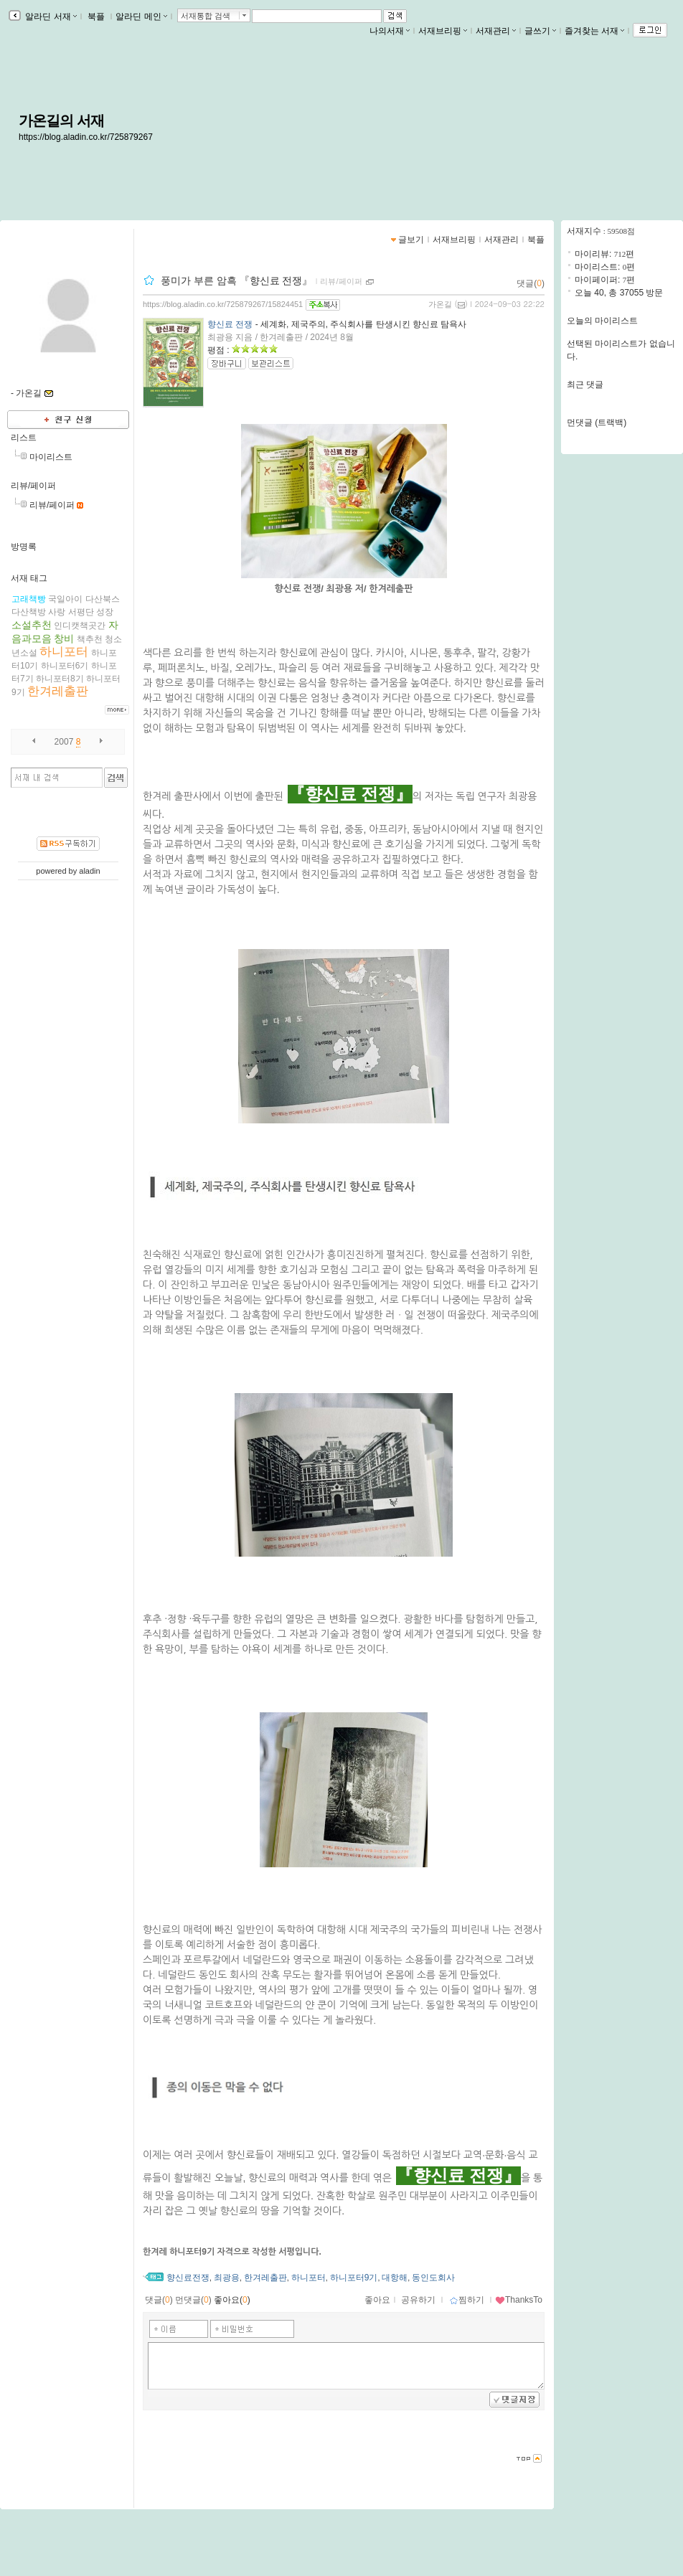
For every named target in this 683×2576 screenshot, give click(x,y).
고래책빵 (28, 599)
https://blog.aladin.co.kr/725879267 (86, 137)
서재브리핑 (442, 31)
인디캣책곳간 (79, 626)
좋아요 (377, 2300)
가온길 (440, 304)
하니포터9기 (354, 2278)
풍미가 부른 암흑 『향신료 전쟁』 (237, 280)
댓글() (531, 283)
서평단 (81, 612)
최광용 (227, 2278)
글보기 (411, 240)
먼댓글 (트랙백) (596, 422)
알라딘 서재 (50, 16)
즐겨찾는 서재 (594, 31)
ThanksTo (518, 2300)
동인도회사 (433, 2278)
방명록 (24, 547)
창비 (64, 638)
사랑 (56, 612)
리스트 (24, 438)
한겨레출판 (57, 691)
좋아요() (232, 2300)
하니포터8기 (60, 679)
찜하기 (466, 2300)
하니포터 (63, 652)
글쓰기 (540, 31)
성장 (104, 612)
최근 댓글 (585, 384)
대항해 (395, 2278)
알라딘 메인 (141, 16)
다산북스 (102, 599)
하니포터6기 (65, 666)
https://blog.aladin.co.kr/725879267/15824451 (223, 304)
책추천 (90, 639)
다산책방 (28, 612)
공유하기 (418, 2300)
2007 (64, 742)
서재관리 (496, 31)
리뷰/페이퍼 (33, 486)
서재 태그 (29, 578)
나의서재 (389, 31)
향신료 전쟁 (230, 324)
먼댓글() (193, 2300)
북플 (96, 16)
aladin (89, 871)
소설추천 (31, 625)
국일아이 (65, 599)
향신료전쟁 (187, 2278)
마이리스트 (50, 457)
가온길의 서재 (61, 120)
